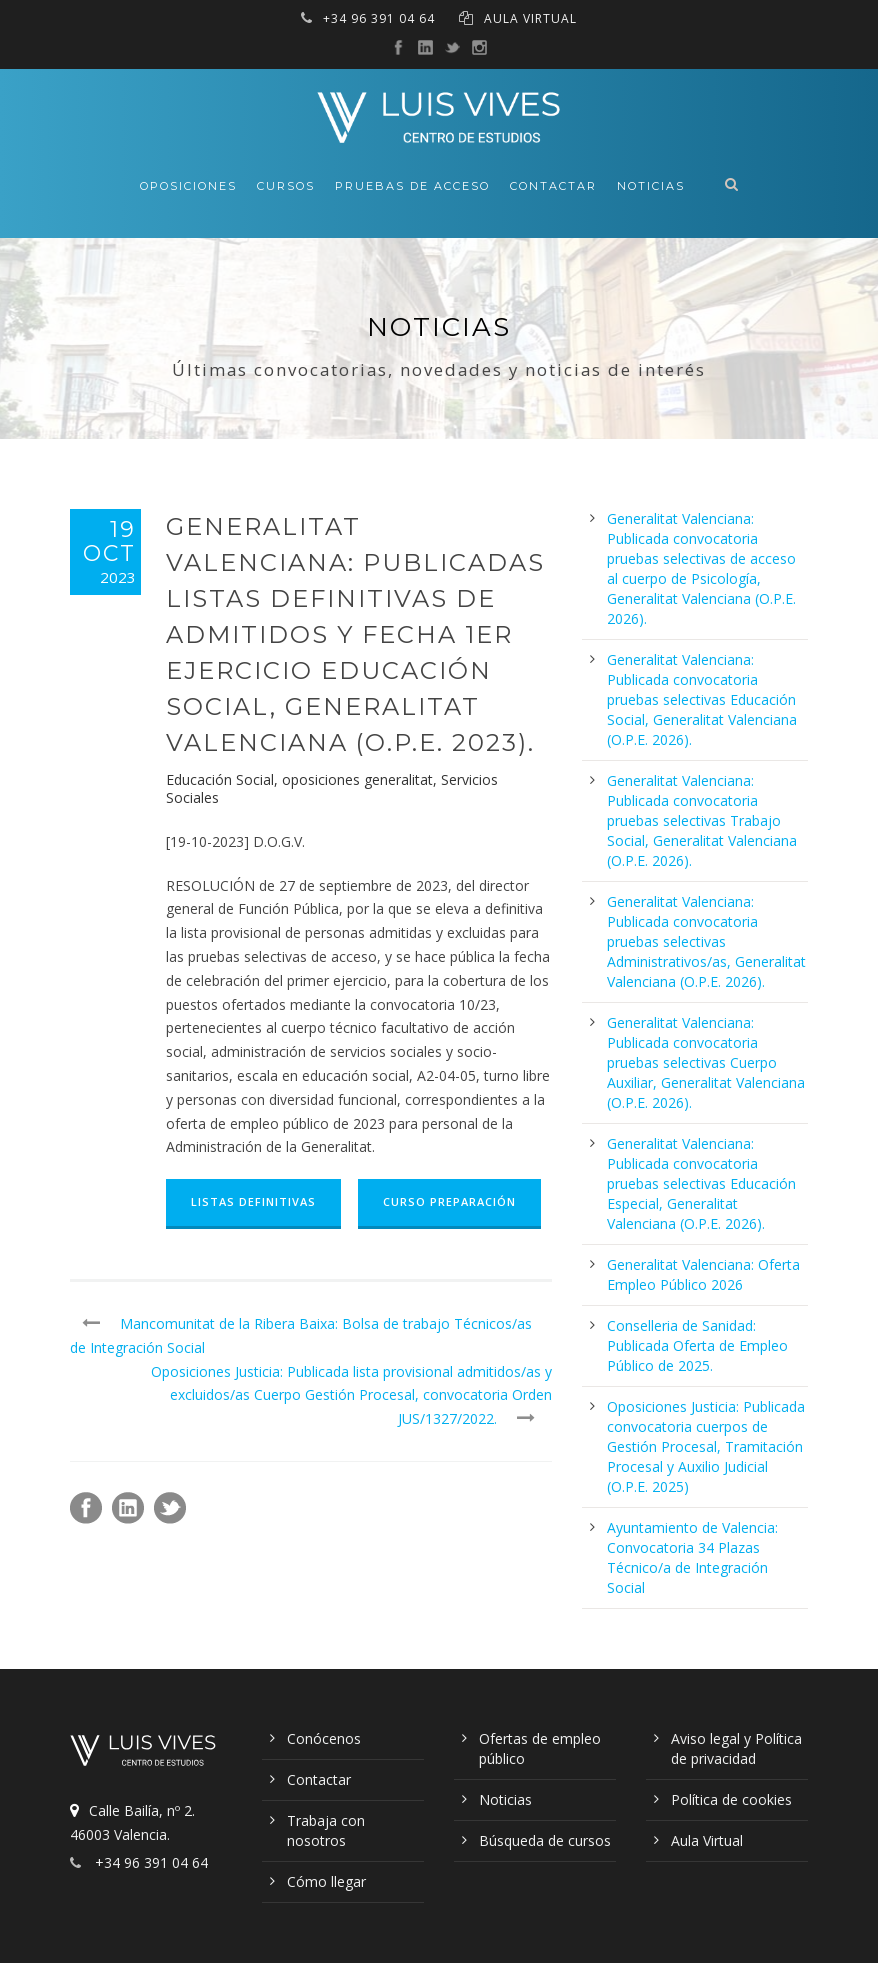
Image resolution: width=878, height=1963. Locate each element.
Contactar (553, 186)
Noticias (651, 186)
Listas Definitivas (253, 1201)
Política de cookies (731, 1799)
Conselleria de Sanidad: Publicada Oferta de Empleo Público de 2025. (697, 1345)
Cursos (286, 186)
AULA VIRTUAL (530, 18)
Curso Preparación (449, 1201)
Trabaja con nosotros (326, 1830)
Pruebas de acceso (412, 186)
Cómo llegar (326, 1881)
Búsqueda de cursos (545, 1840)
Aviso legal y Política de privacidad (736, 1748)
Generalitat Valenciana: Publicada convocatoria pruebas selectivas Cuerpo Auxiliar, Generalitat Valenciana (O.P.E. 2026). (706, 1062)
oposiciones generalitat (357, 779)
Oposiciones (188, 186)
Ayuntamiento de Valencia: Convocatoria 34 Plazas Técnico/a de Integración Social (692, 1557)
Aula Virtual (707, 1840)
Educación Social (220, 779)
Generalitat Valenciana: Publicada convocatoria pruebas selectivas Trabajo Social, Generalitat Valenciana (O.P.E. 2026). (702, 820)
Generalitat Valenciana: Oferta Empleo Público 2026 (703, 1274)
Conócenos (324, 1738)
